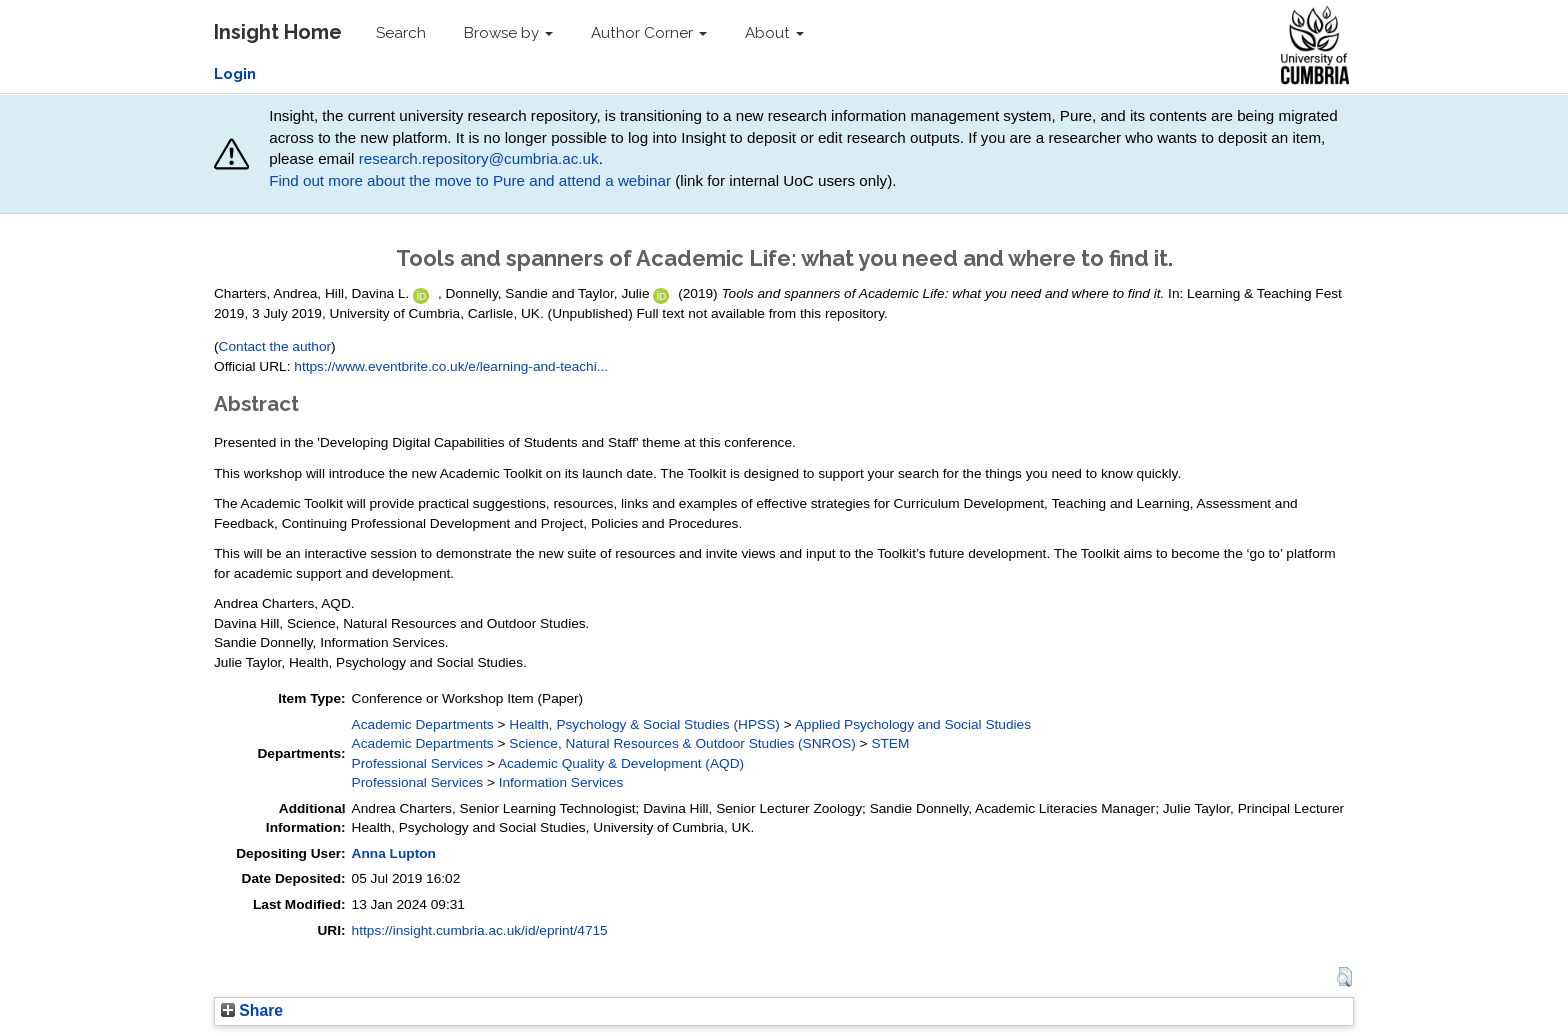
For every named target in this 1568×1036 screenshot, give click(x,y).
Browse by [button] (508, 33)
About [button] (774, 33)
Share (252, 1010)
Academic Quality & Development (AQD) (621, 763)
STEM (890, 743)
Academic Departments (423, 724)
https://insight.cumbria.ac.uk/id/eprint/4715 (480, 930)
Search (401, 33)
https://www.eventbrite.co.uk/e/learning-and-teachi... (451, 366)
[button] (1344, 977)
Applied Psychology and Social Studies (913, 724)
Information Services (561, 782)
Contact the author (275, 346)
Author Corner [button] (649, 33)
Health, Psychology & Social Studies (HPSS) (644, 724)
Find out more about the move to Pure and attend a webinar (470, 180)
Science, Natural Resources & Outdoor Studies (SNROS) (682, 743)
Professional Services (417, 763)
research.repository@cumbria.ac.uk (479, 158)
